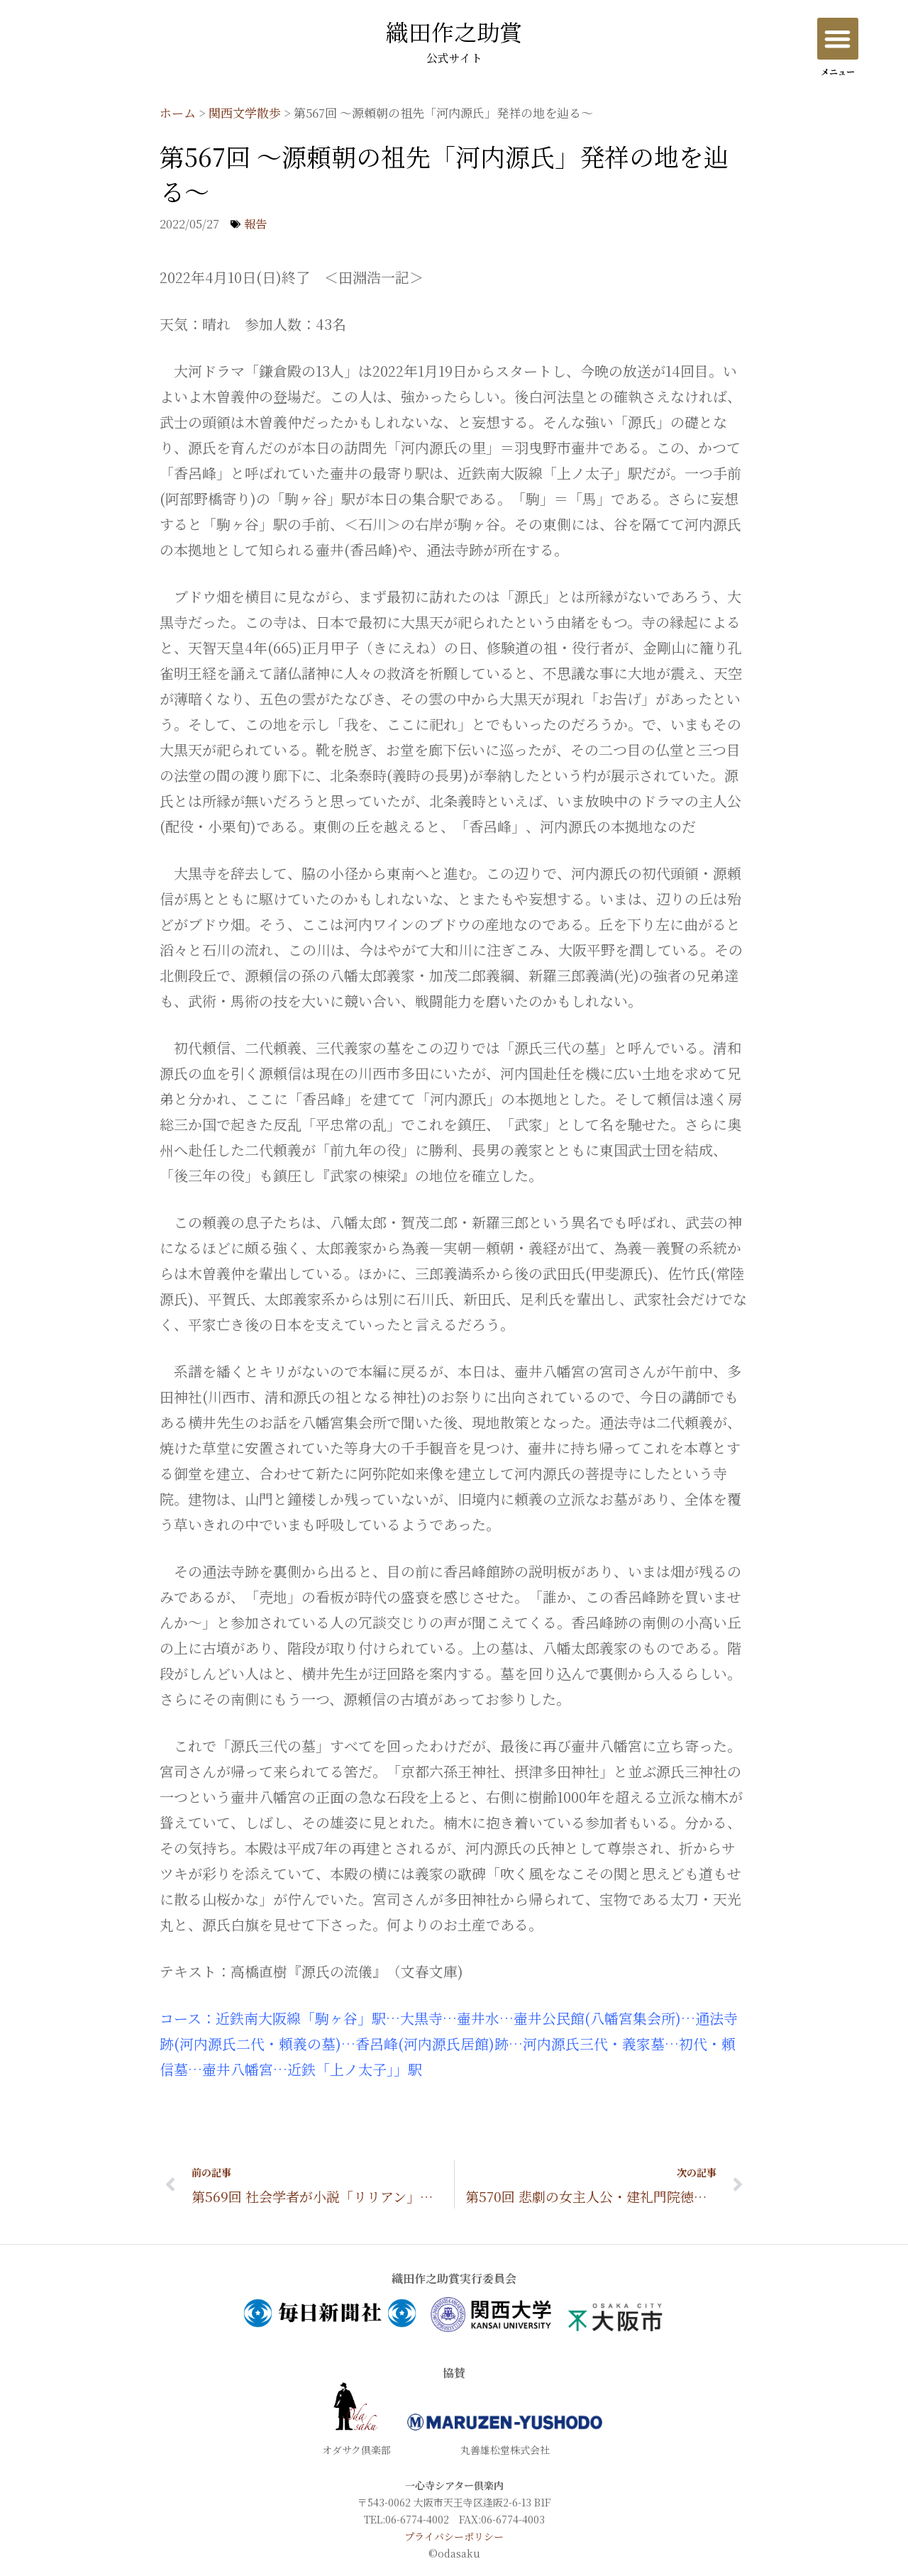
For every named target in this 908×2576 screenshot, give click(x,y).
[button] (838, 39)
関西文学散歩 (245, 112)
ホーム (178, 112)
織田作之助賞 (454, 43)
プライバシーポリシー (454, 2536)
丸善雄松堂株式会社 (505, 2450)
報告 (255, 224)
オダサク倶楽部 (356, 2450)
